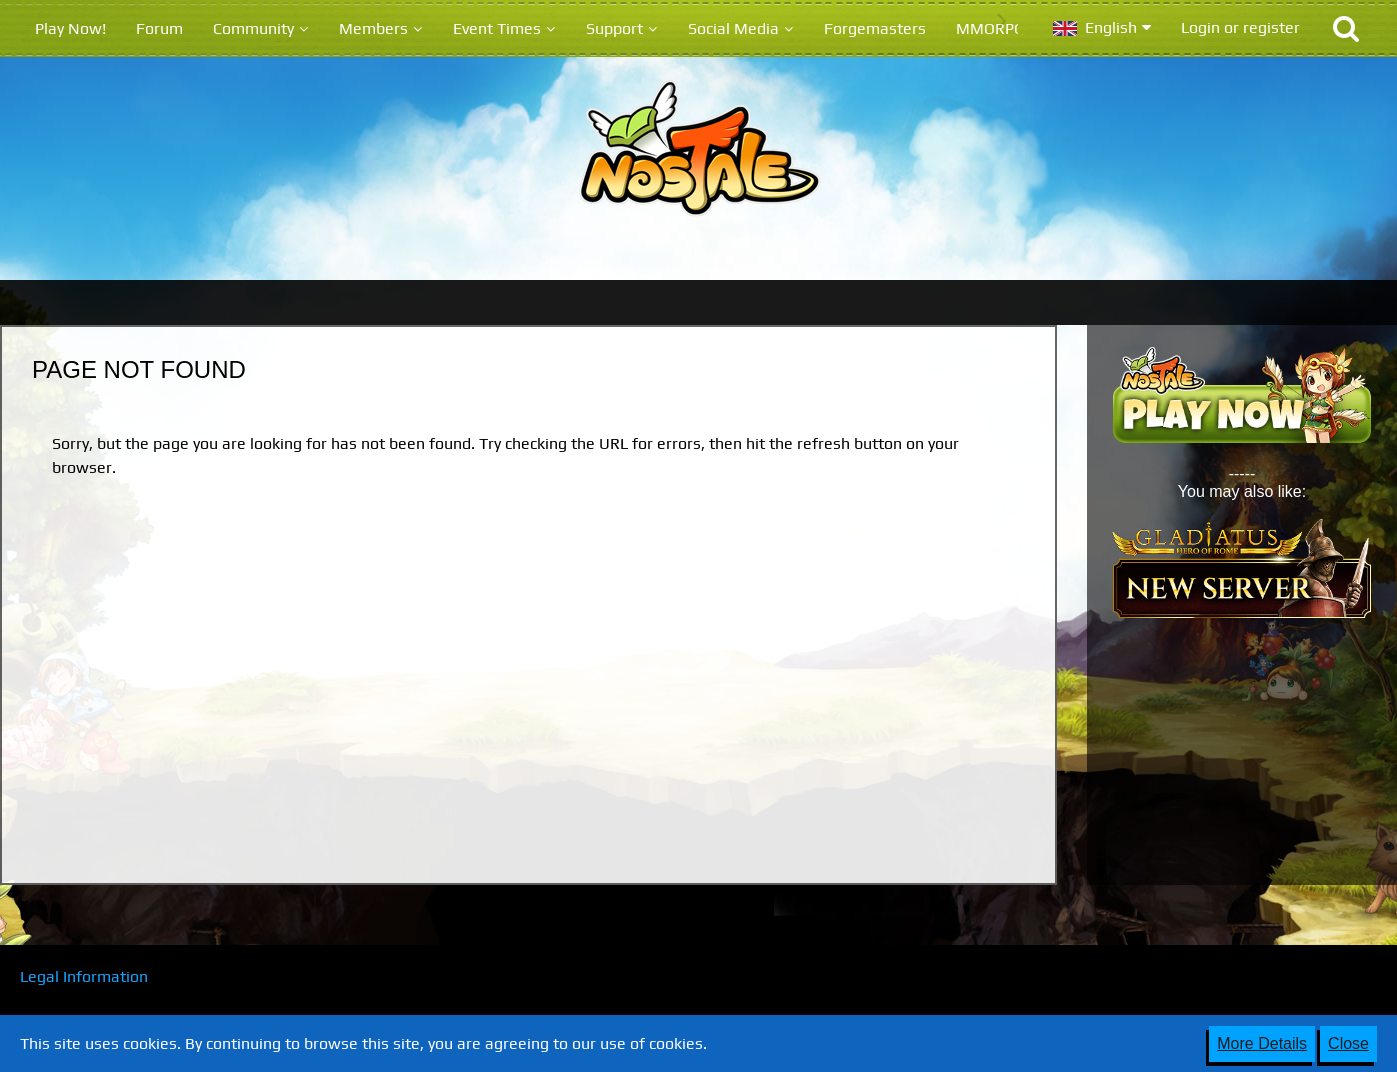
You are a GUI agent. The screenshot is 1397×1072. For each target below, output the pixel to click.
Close (1348, 1043)
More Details (1262, 1043)
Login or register (1240, 27)
